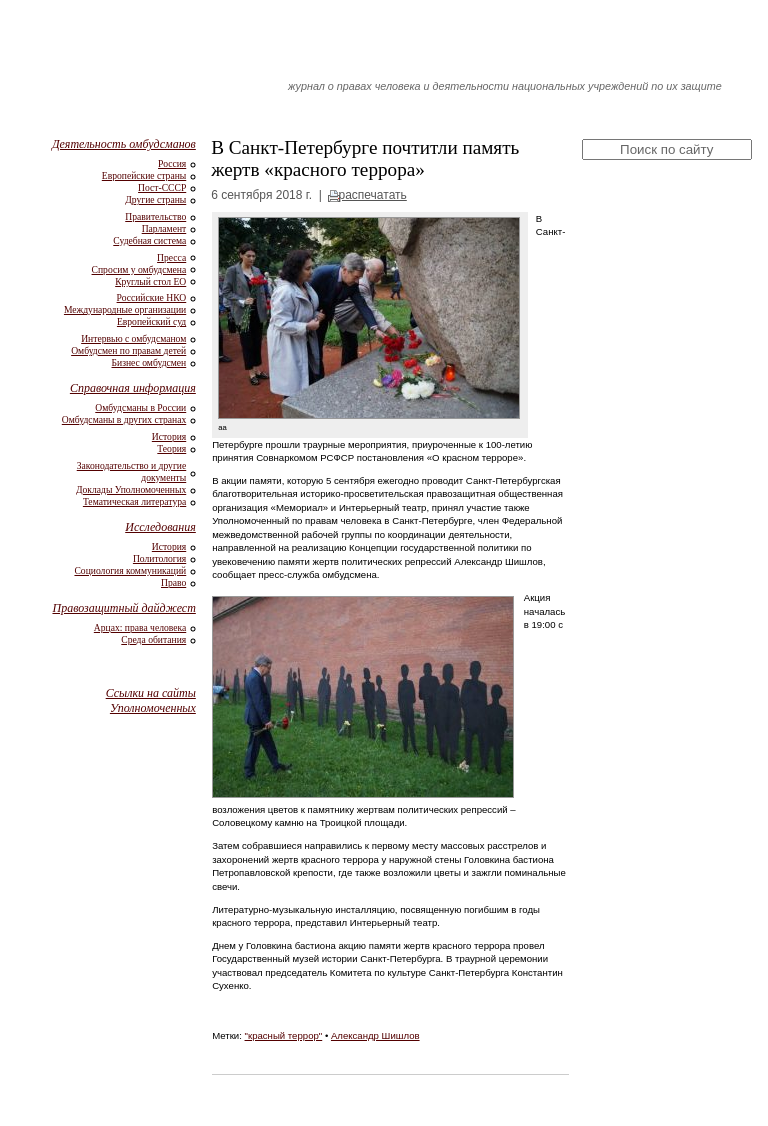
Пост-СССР (162, 187)
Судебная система (149, 240)
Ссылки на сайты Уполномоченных (151, 700)
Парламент (164, 228)
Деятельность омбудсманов (124, 144)
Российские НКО (152, 297)
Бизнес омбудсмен (149, 362)
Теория (171, 448)
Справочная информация (133, 388)
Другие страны (155, 199)
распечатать (372, 195)
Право (173, 582)
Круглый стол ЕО (150, 281)
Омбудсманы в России (140, 407)
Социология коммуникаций (130, 570)
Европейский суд (151, 321)
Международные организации (125, 309)
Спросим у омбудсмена (139, 269)
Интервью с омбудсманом (133, 338)
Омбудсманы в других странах (124, 419)
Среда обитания (153, 639)
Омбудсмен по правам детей (128, 350)
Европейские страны (144, 175)
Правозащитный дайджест (123, 608)
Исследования (160, 527)
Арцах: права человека (140, 627)
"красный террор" (284, 1035)
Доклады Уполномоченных (131, 489)
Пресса (171, 257)
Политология (159, 558)
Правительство (155, 216)
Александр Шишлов (375, 1035)
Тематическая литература (134, 501)
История (169, 436)
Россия (172, 163)
